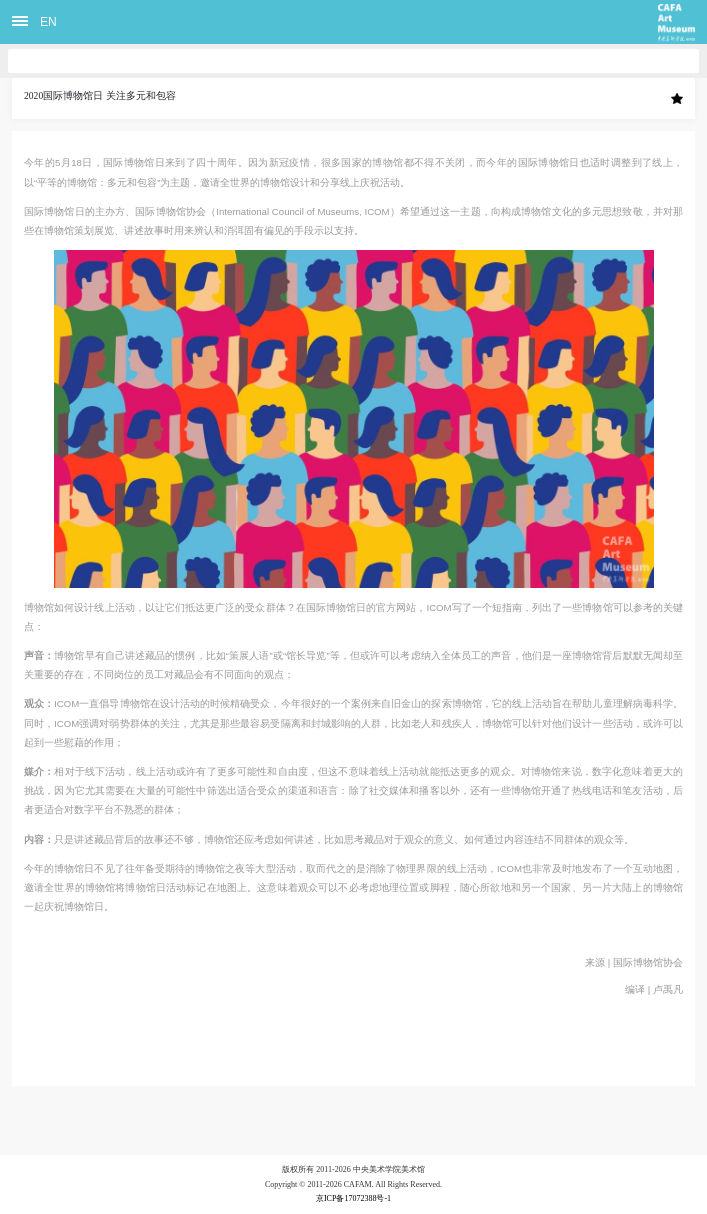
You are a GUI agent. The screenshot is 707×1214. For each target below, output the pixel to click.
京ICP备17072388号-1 (353, 1198)
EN (48, 22)
